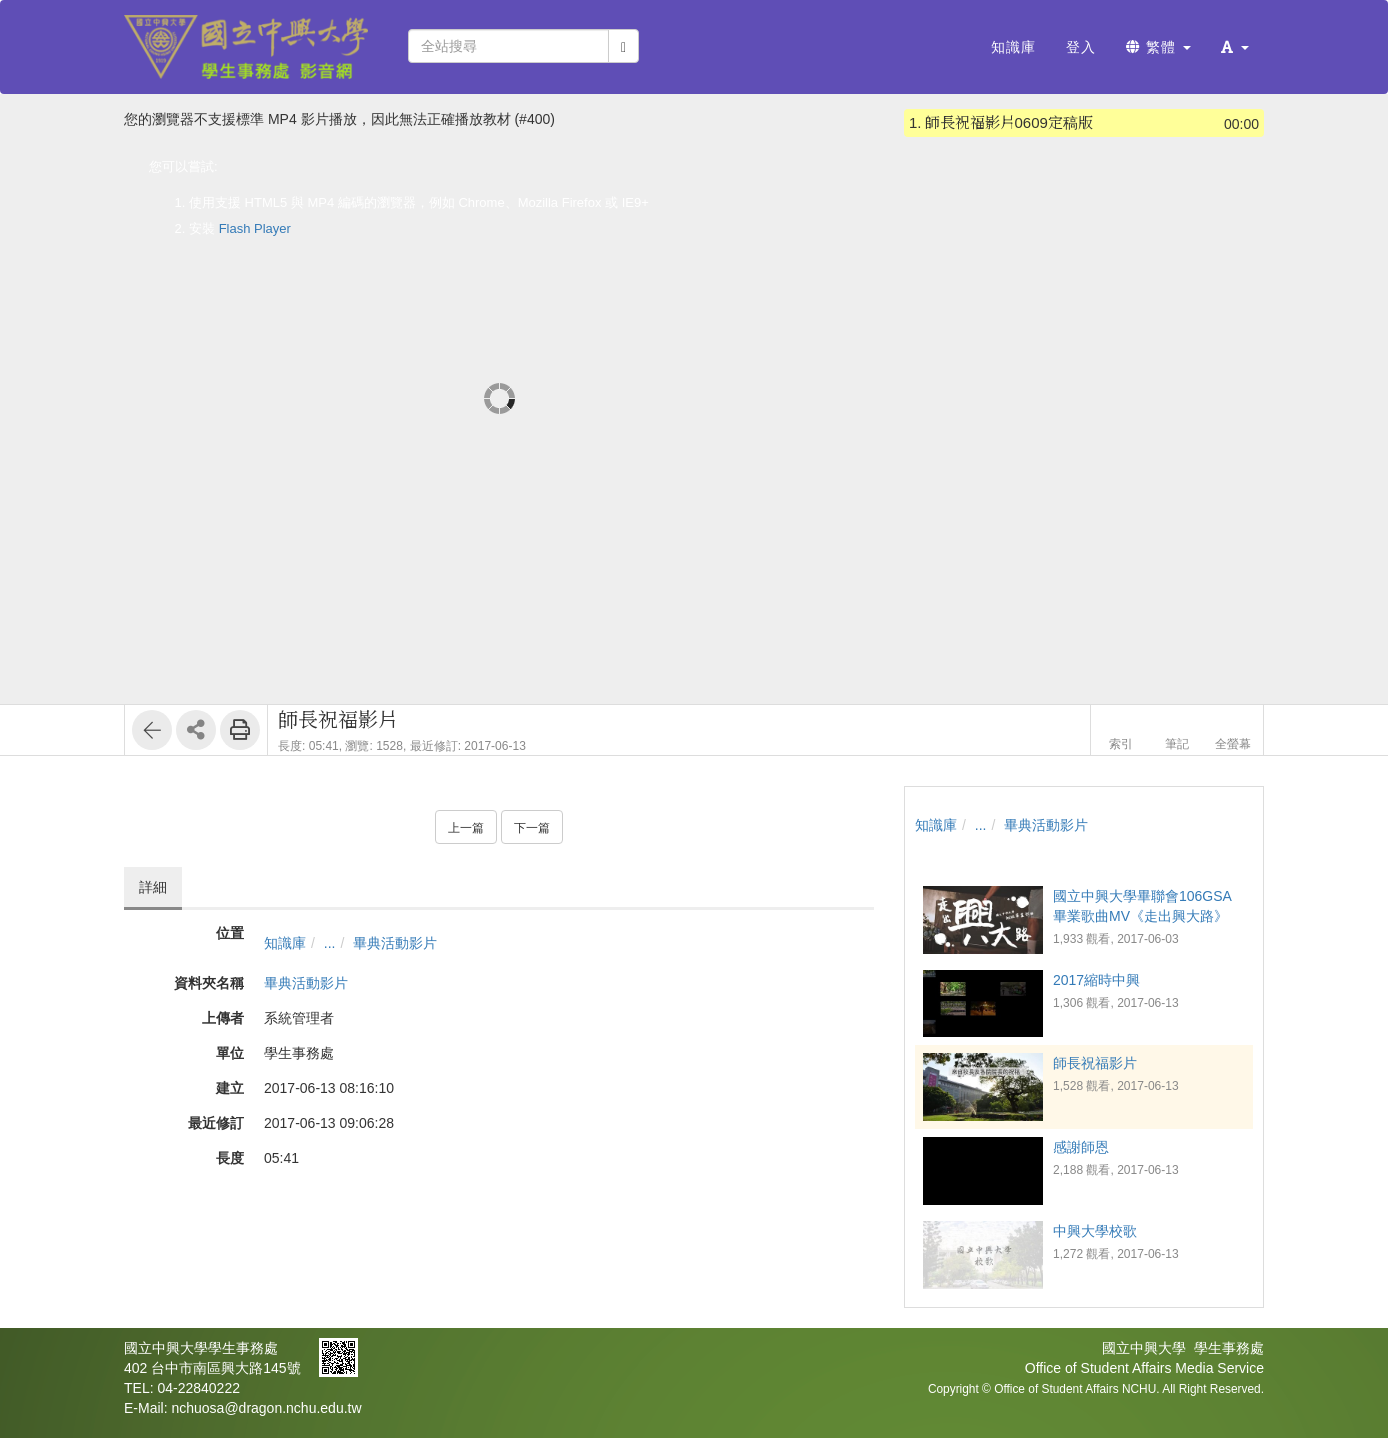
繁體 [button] (1158, 47)
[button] (1235, 47)
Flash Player (255, 228)
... (330, 943)
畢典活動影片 (395, 943)
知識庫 (285, 943)
